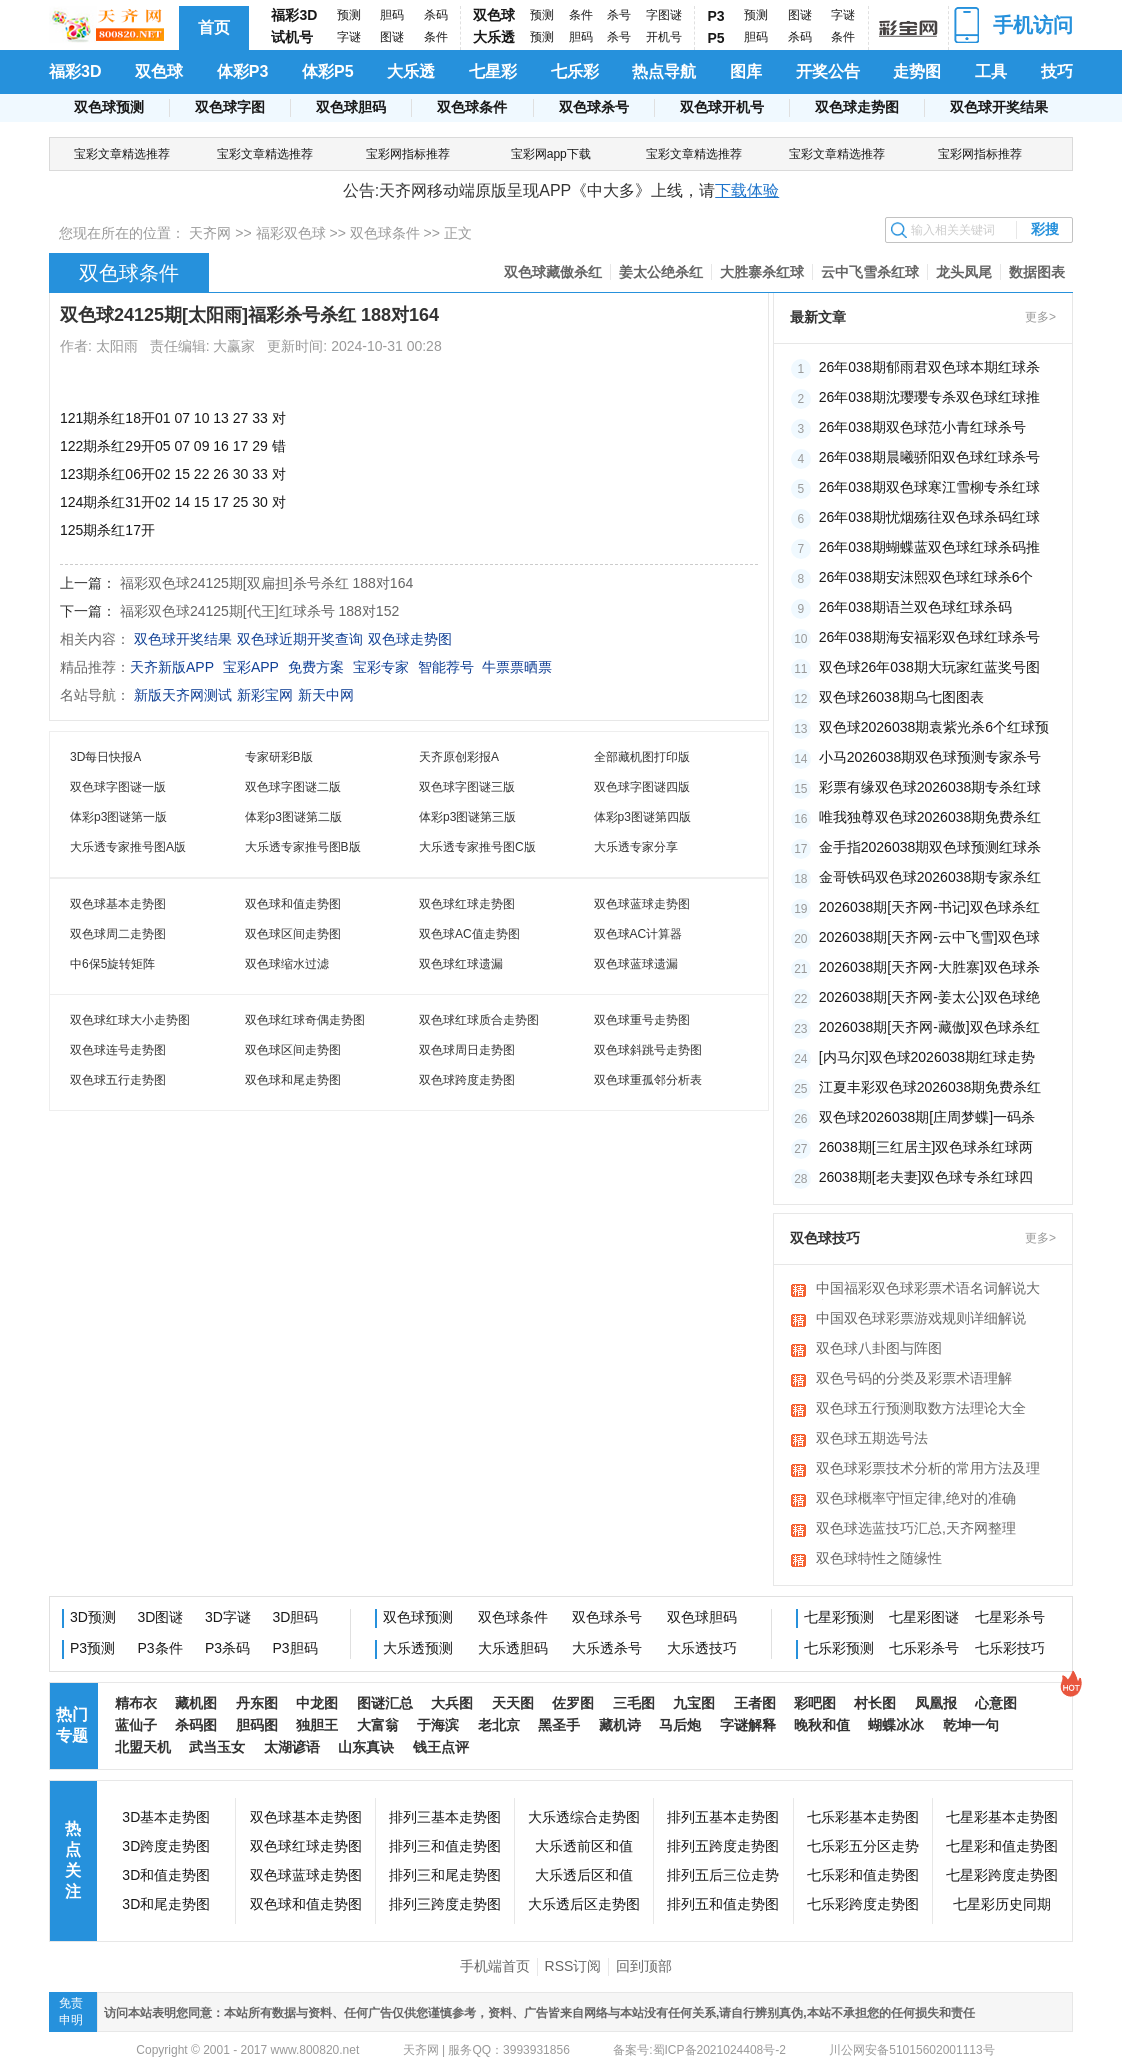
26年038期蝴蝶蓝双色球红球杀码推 (929, 547)
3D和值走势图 (166, 1875)
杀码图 (196, 1725)
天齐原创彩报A (459, 757)
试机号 (292, 37)
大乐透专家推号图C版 (477, 847)
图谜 (392, 37)
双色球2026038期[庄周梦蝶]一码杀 (927, 1117)
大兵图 (452, 1703)
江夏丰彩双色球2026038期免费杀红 (930, 1087)
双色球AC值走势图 (469, 934)
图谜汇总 (385, 1703)
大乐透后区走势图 (584, 1904)
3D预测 (93, 1617)
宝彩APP (251, 667)
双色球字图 (230, 107)
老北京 (499, 1725)
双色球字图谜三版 (467, 787)
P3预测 (92, 1648)
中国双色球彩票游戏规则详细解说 (921, 1318)
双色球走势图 (857, 107)
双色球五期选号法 (872, 1438)
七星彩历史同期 (1002, 1904)
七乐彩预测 (839, 1648)
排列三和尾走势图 (445, 1875)
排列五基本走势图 (723, 1817)
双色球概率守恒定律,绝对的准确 (916, 1498)
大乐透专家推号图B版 (303, 847)
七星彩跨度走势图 (1002, 1875)
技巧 (1057, 71)
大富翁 (378, 1725)
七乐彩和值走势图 (863, 1875)
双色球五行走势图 (118, 1080)
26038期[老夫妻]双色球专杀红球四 (926, 1177)
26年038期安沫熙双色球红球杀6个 (926, 577)
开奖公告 (828, 71)
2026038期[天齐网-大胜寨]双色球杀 (929, 967)
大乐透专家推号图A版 (128, 847)
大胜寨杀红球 (762, 272)
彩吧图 (815, 1703)
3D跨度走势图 (166, 1846)
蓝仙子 (136, 1725)
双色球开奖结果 (999, 107)
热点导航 (664, 71)
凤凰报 (936, 1703)
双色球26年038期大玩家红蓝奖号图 (929, 667)
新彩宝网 (265, 695)
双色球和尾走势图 (293, 1080)
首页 (214, 27)
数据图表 (1037, 272)
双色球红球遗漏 (461, 964)
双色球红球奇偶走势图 (305, 1020)
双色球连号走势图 (118, 1050)
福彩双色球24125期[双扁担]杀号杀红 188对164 (266, 583)
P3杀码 (227, 1648)
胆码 (392, 15)
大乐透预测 (418, 1648)
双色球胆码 (351, 107)
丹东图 (257, 1703)
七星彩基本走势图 (1002, 1817)
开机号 (664, 37)
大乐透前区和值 (584, 1846)
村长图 (875, 1703)
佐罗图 (573, 1703)
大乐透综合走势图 (584, 1817)
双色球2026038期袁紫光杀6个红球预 (934, 727)
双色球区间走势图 (293, 934)
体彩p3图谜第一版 (118, 817)
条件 (436, 37)
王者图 (755, 1703)
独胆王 (317, 1725)
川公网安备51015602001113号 (910, 2050)
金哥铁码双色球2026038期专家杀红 (930, 877)
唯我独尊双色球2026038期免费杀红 (930, 817)
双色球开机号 (722, 107)
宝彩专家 (381, 667)
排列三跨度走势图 (445, 1904)
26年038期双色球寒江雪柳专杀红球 (929, 487)
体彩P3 (243, 71)
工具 (991, 71)
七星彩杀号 (1010, 1617)
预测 (349, 15)
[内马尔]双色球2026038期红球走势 (927, 1057)
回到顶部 (644, 1966)
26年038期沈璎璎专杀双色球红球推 (929, 397)
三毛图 (634, 1703)
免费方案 (316, 667)
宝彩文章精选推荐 (122, 154)
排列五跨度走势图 (723, 1846)
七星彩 (493, 71)
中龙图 (317, 1703)
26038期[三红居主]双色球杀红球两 (926, 1147)
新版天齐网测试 (183, 695)
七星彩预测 (839, 1617)
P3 (716, 16)
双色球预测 (109, 107)
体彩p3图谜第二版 (293, 817)
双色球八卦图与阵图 (879, 1348)
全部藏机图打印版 (642, 757)
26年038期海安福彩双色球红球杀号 (929, 637)
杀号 (619, 15)
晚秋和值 (822, 1725)
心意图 (996, 1703)
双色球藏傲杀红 (553, 272)
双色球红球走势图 (467, 904)
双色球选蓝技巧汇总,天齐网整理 (916, 1528)
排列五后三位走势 (723, 1875)
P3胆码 (295, 1648)
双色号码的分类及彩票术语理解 (914, 1378)
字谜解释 (748, 1725)
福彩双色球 (291, 233)
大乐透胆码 (513, 1648)
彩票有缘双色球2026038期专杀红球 (930, 787)
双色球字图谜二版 (293, 787)
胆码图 (257, 1725)
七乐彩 (575, 71)
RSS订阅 (573, 1966)
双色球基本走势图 (118, 904)
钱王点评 (441, 1747)
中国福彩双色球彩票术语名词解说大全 (928, 1290)
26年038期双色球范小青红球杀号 (922, 427)
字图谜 (664, 15)
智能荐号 (446, 667)
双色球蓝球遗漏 (636, 964)
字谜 (349, 37)
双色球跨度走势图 (467, 1080)
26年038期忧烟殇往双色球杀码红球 (929, 517)
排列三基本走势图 (445, 1817)
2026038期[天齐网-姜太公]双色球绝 (929, 997)
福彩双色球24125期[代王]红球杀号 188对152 (259, 611)
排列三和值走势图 (445, 1846)
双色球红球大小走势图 (130, 1020)
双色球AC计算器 (638, 934)
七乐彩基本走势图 (863, 1817)
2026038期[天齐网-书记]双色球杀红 (929, 907)
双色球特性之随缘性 (879, 1558)
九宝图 (694, 1703)
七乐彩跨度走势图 (863, 1904)
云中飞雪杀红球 (870, 272)
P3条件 (160, 1648)
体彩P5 (328, 71)
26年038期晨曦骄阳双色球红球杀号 (929, 457)
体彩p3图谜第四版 (642, 817)
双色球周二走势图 (118, 934)
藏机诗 (620, 1725)
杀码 (436, 15)
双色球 (494, 15)
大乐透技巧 (702, 1648)
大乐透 (494, 37)
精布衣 (136, 1703)
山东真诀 (366, 1747)
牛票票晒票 (517, 667)
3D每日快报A (105, 757)
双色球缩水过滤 (287, 964)
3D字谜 (228, 1617)
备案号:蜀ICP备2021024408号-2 (699, 2050)
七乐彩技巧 (1010, 1648)
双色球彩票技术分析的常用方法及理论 (928, 1470)
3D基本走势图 (166, 1817)
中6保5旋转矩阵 (112, 964)
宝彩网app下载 (551, 154)
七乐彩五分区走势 (863, 1846)
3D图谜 (161, 1617)
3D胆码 (296, 1617)
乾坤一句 (971, 1725)
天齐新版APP (172, 667)
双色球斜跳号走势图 (648, 1050)
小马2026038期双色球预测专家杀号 (930, 757)
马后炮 (680, 1725)
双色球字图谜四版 (642, 787)
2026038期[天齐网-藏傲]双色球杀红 (929, 1027)
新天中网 (326, 695)
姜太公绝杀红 (661, 272)
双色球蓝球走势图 (642, 904)
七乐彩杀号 (924, 1648)
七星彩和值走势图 (1002, 1846)
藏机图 (196, 1703)
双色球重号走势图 (642, 1020)
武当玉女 (217, 1747)
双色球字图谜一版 (118, 787)
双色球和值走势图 (293, 904)
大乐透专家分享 (636, 847)
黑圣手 (559, 1725)
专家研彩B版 (279, 757)
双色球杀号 (594, 107)
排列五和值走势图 (723, 1904)
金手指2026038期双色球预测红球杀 (930, 847)
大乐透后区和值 (584, 1875)
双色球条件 (472, 107)
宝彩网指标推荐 (408, 154)
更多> (1040, 317)
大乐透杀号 (607, 1648)
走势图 (917, 71)
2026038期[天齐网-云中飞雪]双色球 (929, 937)
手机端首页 (495, 1966)
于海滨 (438, 1725)
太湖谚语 (292, 1747)
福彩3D (294, 15)
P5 (716, 38)
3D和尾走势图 (166, 1904)
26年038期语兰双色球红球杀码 (915, 607)
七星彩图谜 (924, 1617)
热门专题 (72, 1725)
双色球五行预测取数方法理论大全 (921, 1408)
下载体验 (747, 190)
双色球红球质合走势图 (479, 1020)
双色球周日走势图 (467, 1050)
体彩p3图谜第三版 (467, 817)
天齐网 (210, 233)
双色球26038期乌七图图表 (901, 697)
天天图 (513, 1703)
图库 (746, 71)
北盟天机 (143, 1747)
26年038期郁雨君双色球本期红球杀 (929, 367)
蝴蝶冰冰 (896, 1725)
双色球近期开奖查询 (300, 639)
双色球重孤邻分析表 (648, 1080)
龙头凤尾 (964, 272)
